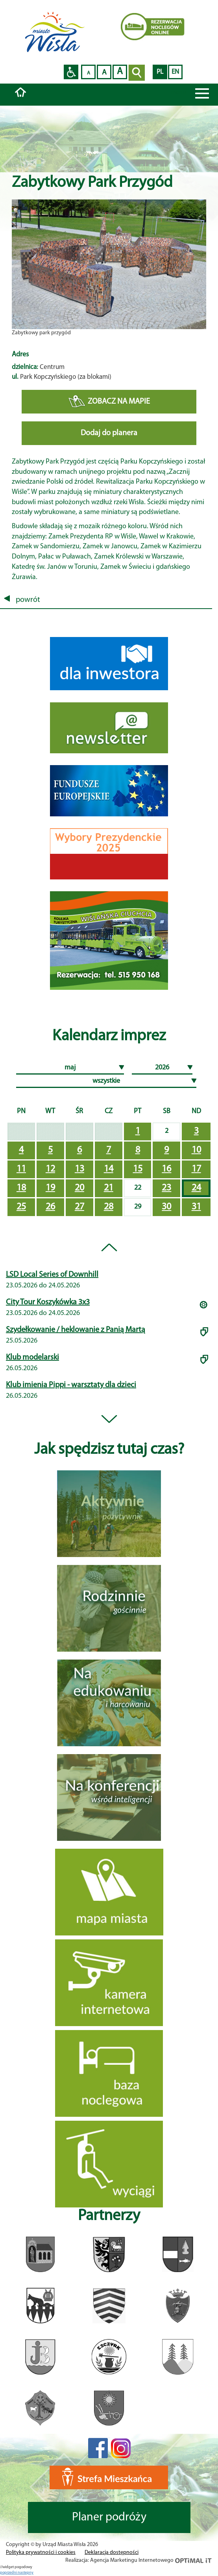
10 (196, 1150)
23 (166, 1188)
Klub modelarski (32, 1358)
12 (50, 1169)
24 (196, 1188)
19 (50, 1188)
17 (196, 1169)
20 (79, 1188)
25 (21, 1207)
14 (108, 1169)
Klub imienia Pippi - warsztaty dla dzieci (71, 1385)
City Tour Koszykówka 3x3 (48, 1302)
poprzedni (9, 2572)
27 (79, 1207)
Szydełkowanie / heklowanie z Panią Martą (75, 1330)
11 (21, 1169)
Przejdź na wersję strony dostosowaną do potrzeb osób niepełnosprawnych (71, 72)
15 (137, 1169)
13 (79, 1169)
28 (108, 1207)
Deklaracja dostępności (112, 2553)
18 (21, 1188)
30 (166, 1207)
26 (50, 1207)
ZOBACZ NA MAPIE (109, 402)
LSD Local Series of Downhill (52, 1275)
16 (166, 1169)
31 (196, 1207)
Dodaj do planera (109, 433)
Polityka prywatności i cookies (41, 2553)
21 (108, 1188)
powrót (22, 600)
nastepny (25, 2572)
